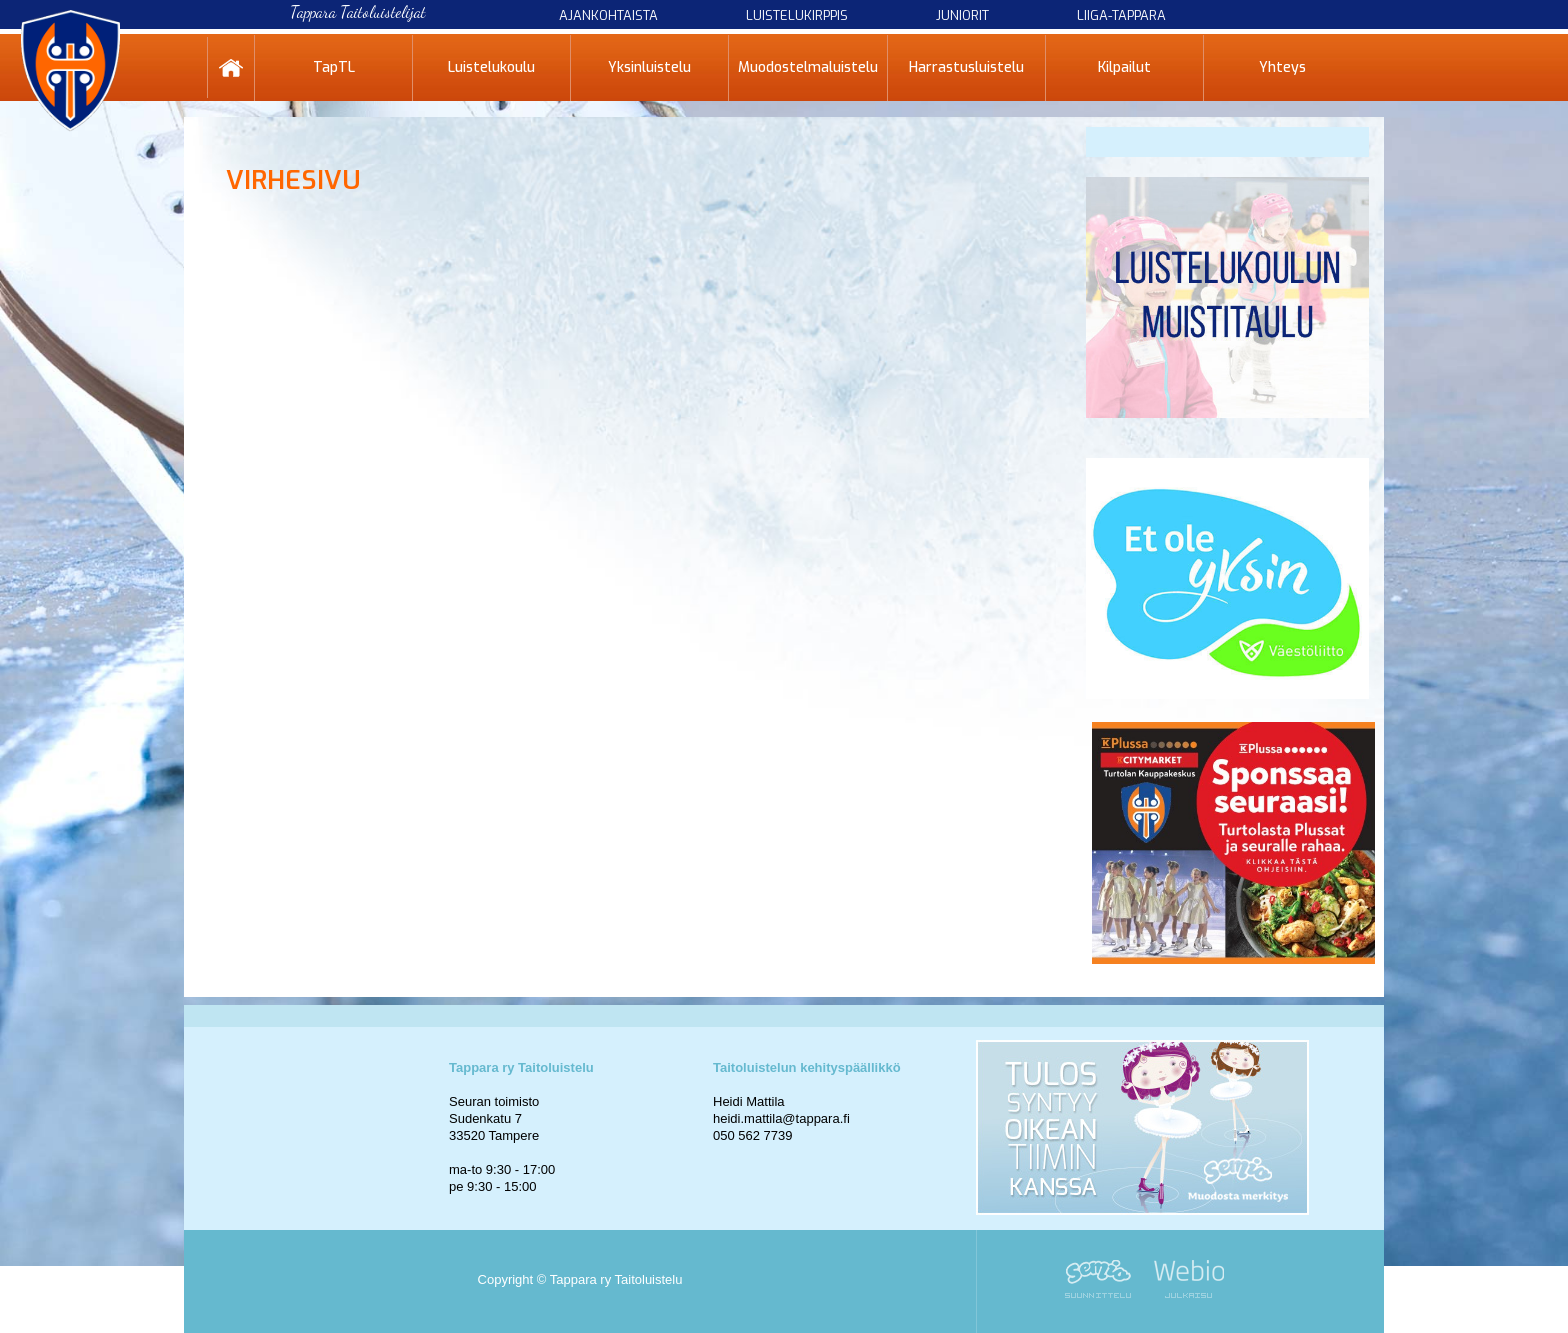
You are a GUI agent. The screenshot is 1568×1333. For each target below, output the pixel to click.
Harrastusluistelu (966, 67)
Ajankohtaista (608, 15)
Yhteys (1282, 67)
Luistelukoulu (491, 67)
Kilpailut (1124, 67)
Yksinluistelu (649, 67)
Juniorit (962, 15)
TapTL (334, 67)
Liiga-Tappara (1121, 15)
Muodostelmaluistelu (808, 67)
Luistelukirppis (797, 15)
